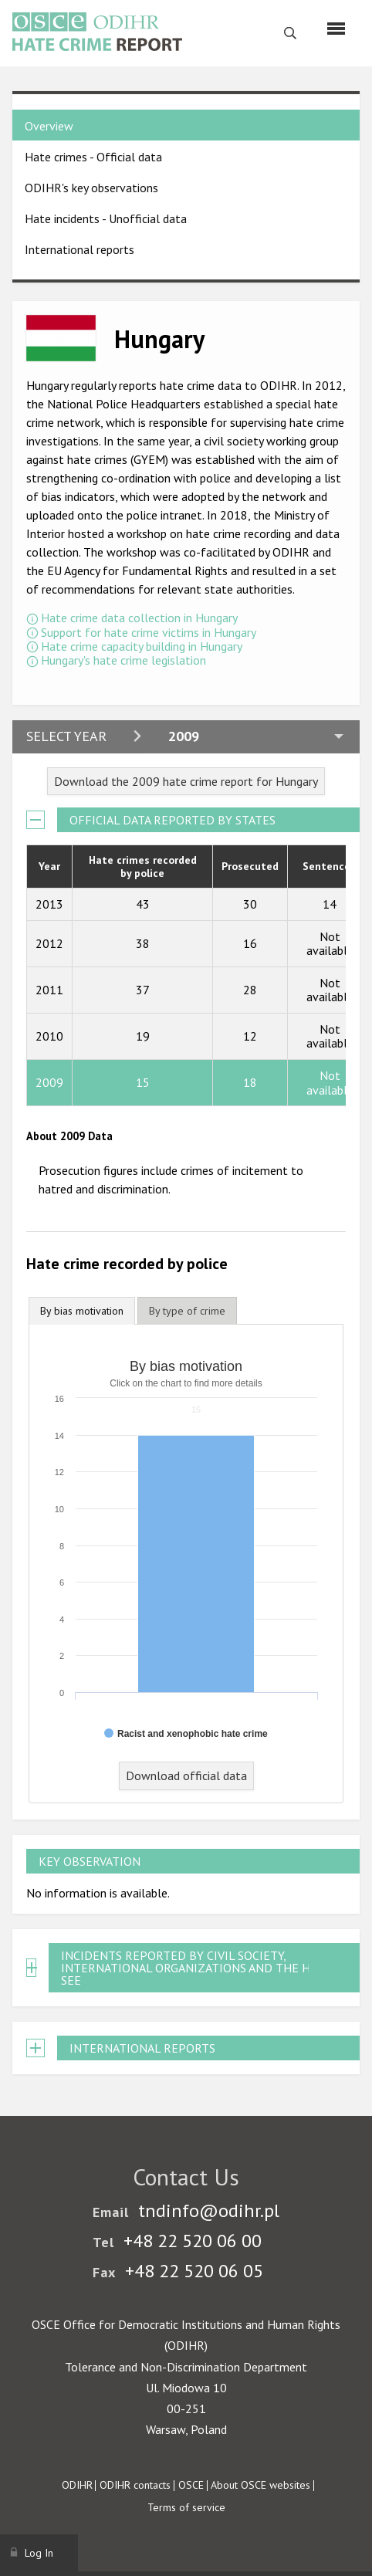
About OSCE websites (260, 2485)
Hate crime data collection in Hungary (139, 618)
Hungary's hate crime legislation (123, 660)
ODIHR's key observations (91, 187)
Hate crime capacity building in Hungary (141, 646)
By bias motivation (81, 1311)
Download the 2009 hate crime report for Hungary (186, 781)
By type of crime (187, 1311)
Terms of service (186, 2507)
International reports (79, 249)
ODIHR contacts (135, 2485)
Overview (49, 126)
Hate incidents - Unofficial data (106, 218)
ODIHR (77, 2485)
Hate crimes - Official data (93, 156)
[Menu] (336, 28)
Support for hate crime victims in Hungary (148, 632)
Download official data (186, 1775)
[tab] (82, 1311)
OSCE (191, 2485)
